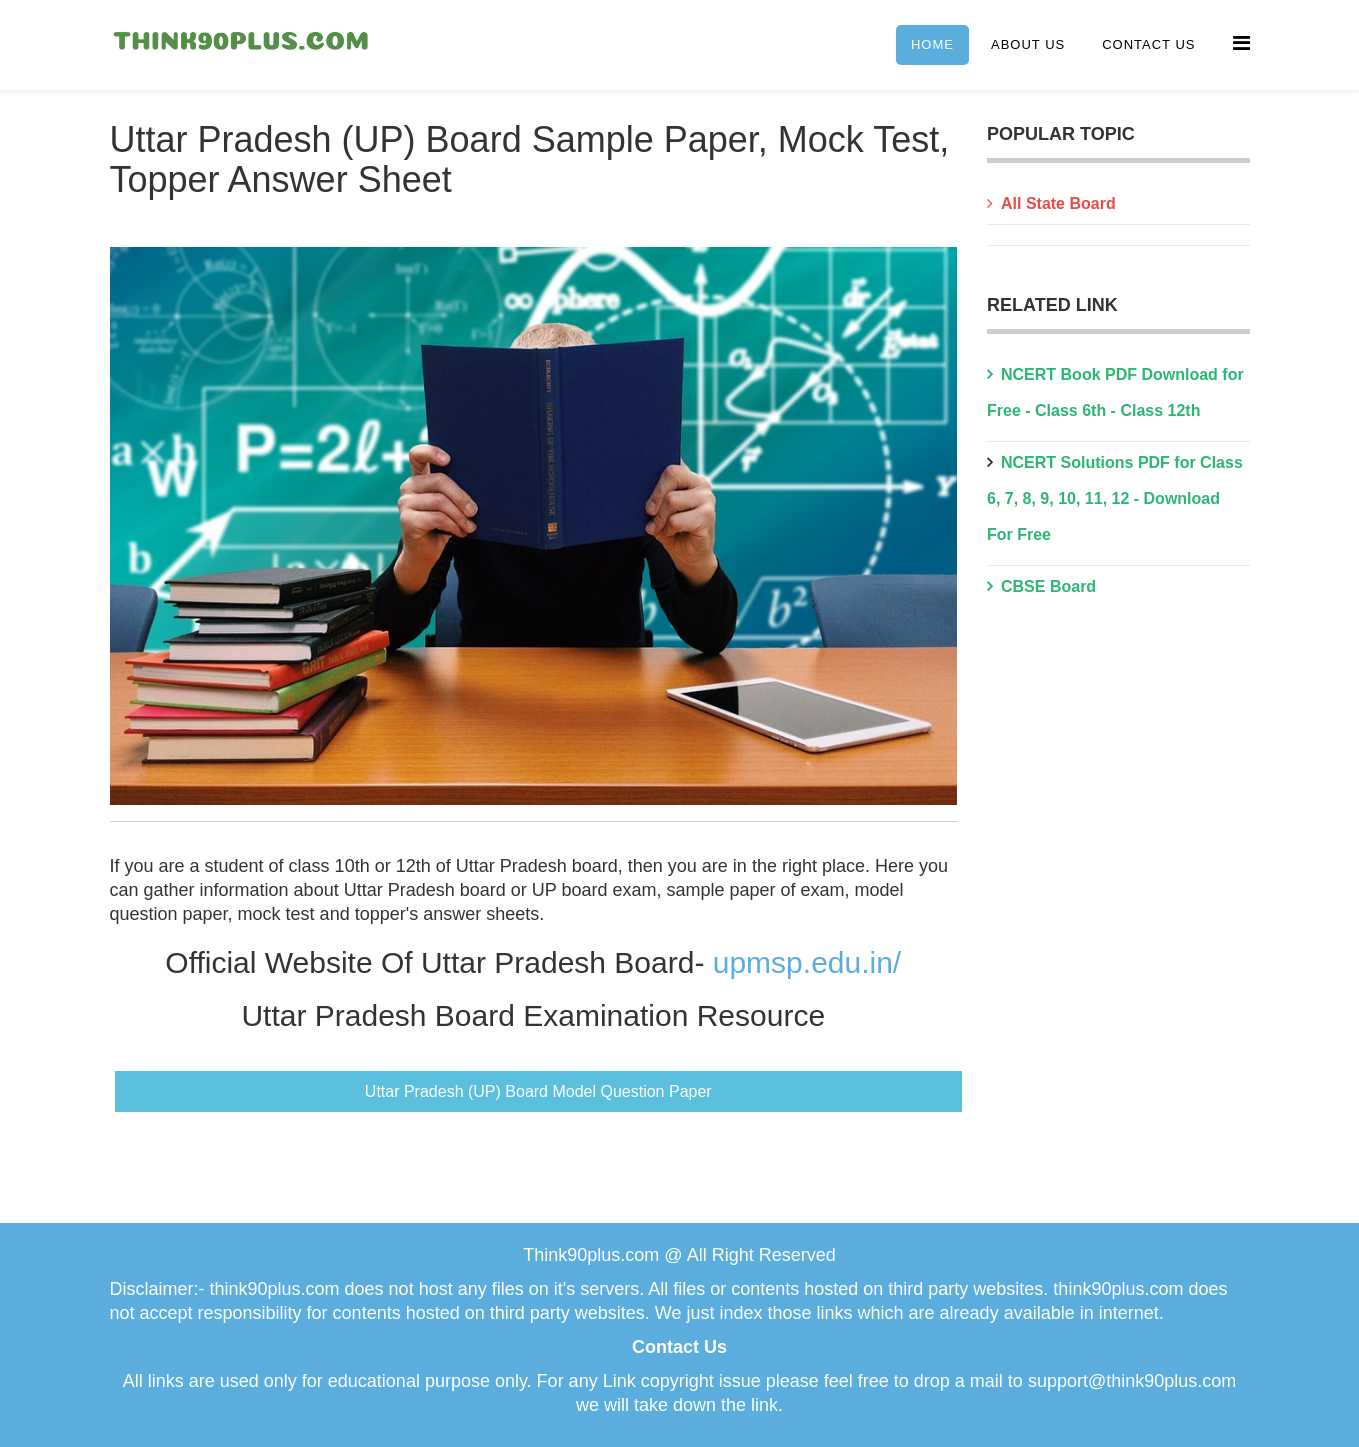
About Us (1028, 44)
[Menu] (1241, 43)
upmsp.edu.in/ (807, 962)
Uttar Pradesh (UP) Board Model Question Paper (538, 1091)
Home (932, 44)
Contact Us (1148, 44)
